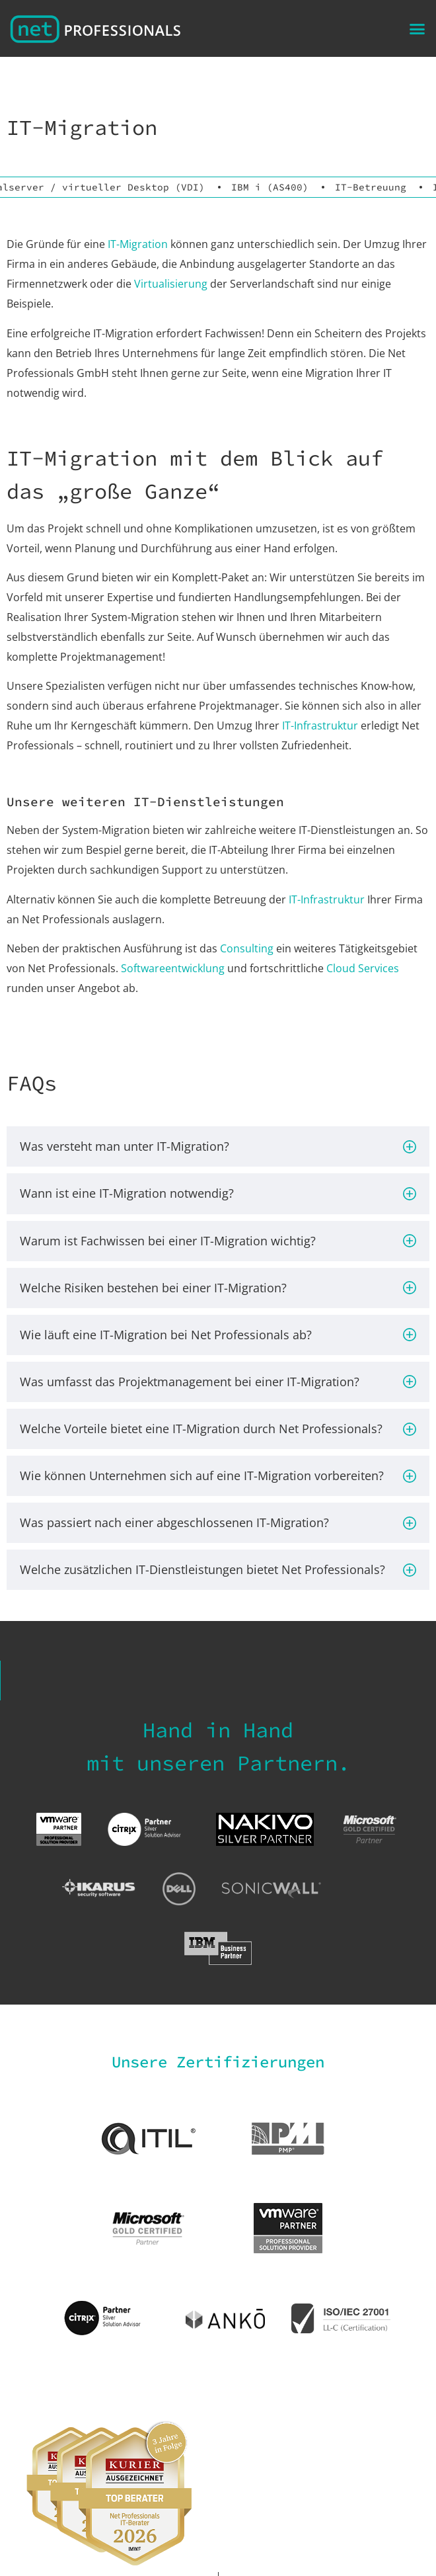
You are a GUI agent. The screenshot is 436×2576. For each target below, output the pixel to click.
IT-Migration (138, 244)
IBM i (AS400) (270, 187)
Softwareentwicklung (173, 968)
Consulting (246, 948)
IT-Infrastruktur (320, 725)
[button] (417, 28)
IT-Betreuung (370, 187)
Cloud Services (362, 968)
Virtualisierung (170, 283)
